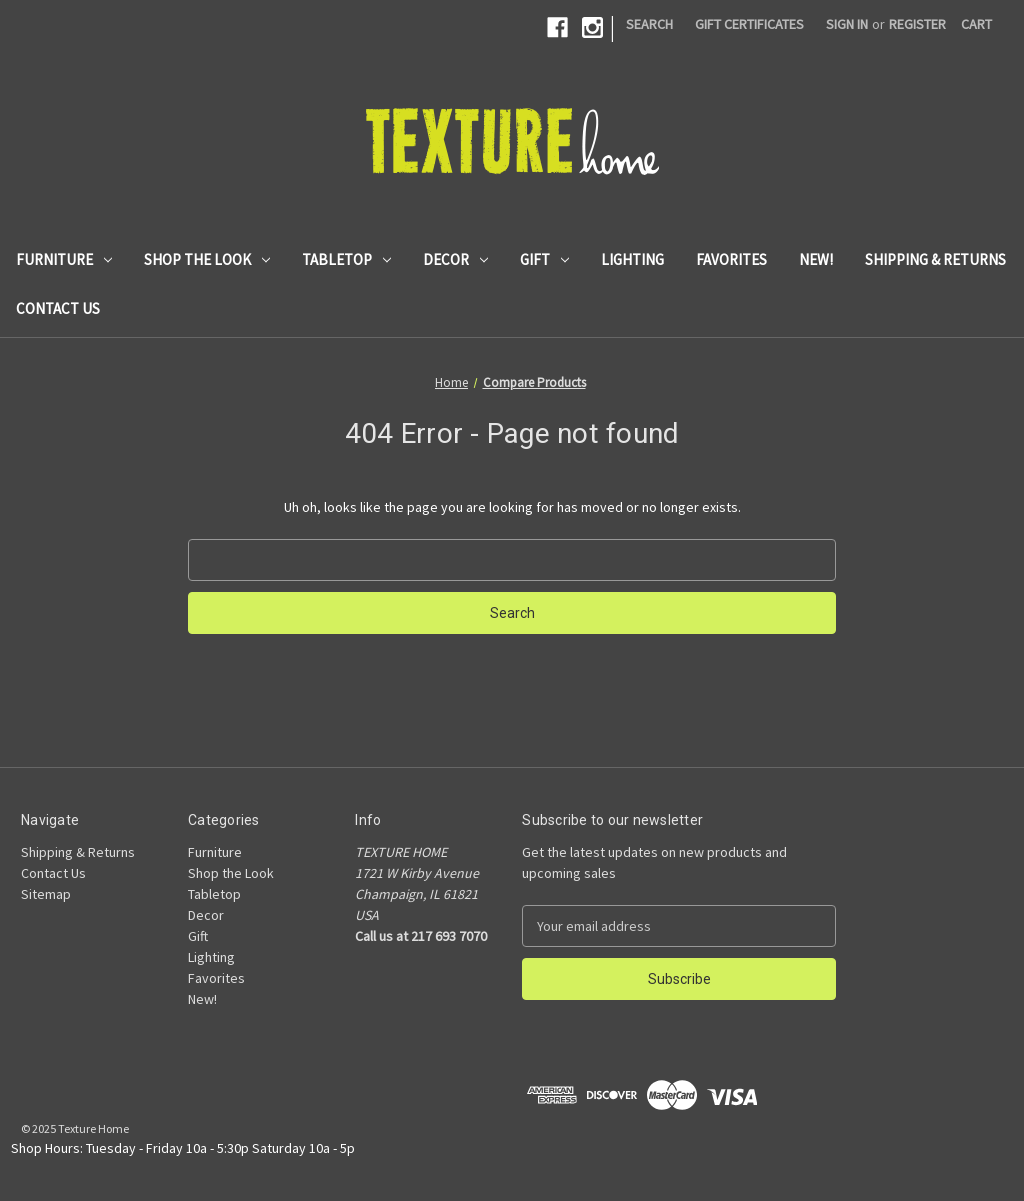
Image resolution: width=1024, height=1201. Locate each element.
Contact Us (58, 308)
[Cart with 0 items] (976, 24)
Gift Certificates (749, 24)
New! (816, 259)
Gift (544, 259)
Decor (455, 259)
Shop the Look (207, 259)
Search (649, 24)
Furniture (64, 259)
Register (917, 24)
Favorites (731, 259)
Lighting (632, 259)
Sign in (847, 24)
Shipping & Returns (935, 259)
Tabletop (346, 259)
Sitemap (46, 894)
